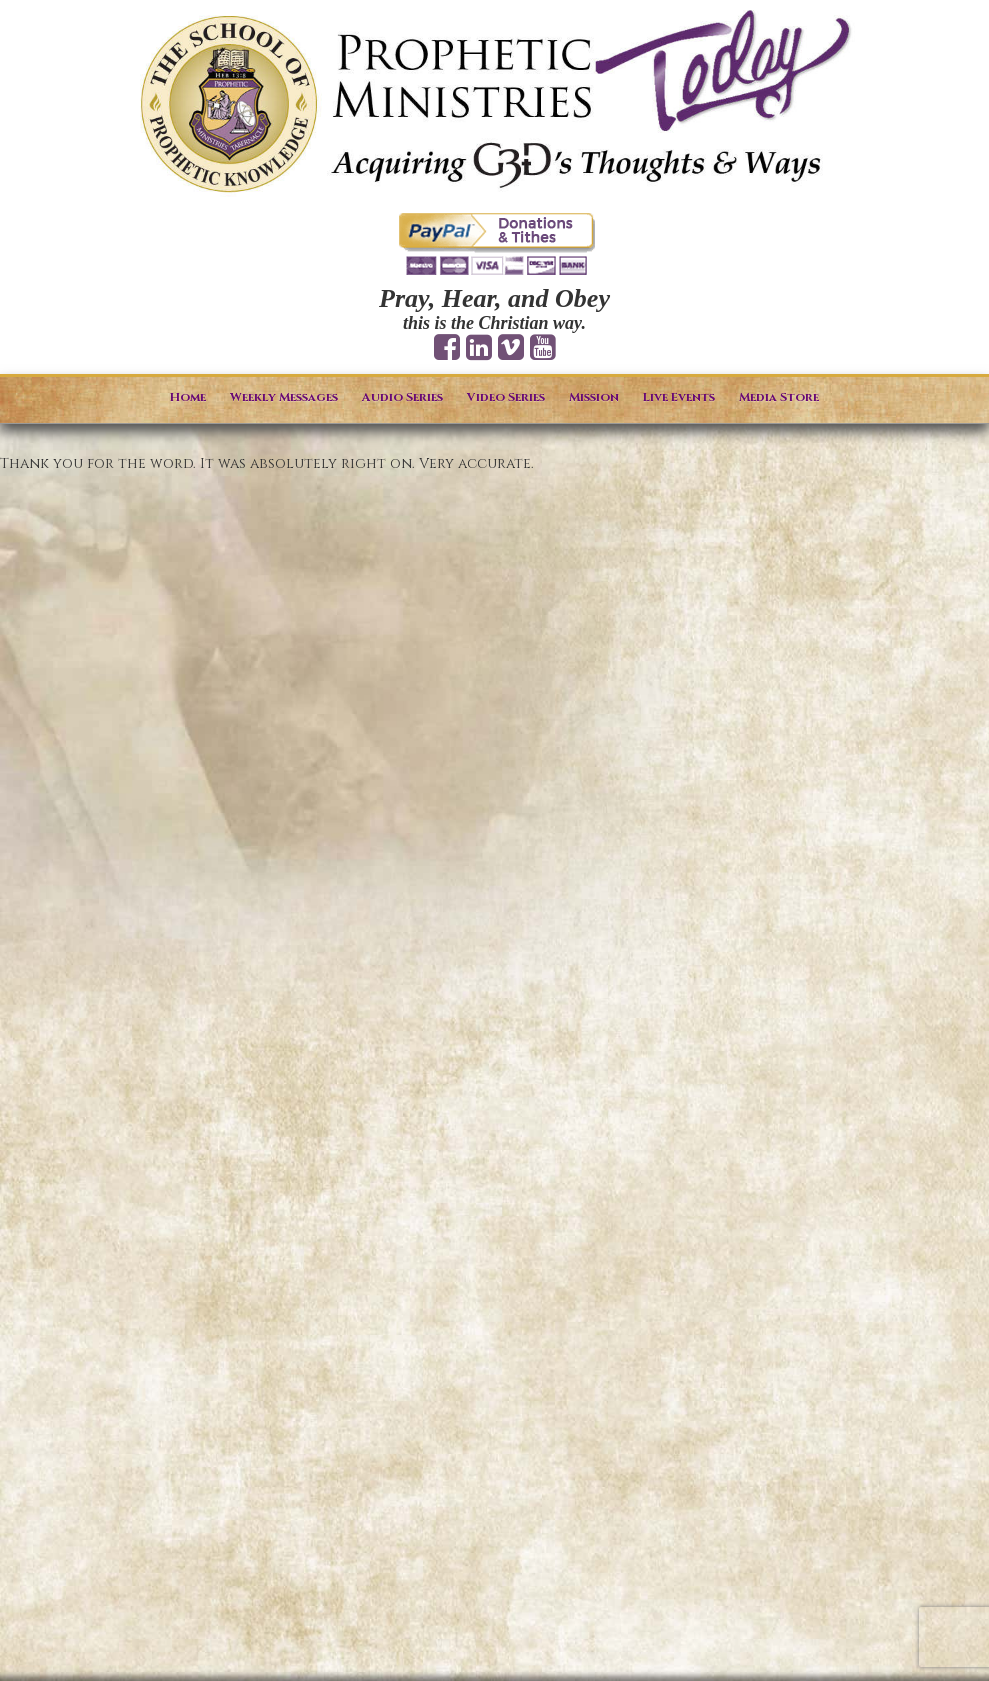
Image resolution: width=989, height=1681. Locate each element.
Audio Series (402, 397)
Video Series (506, 397)
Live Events (679, 397)
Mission (594, 397)
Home (188, 397)
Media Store (779, 397)
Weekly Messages (284, 397)
